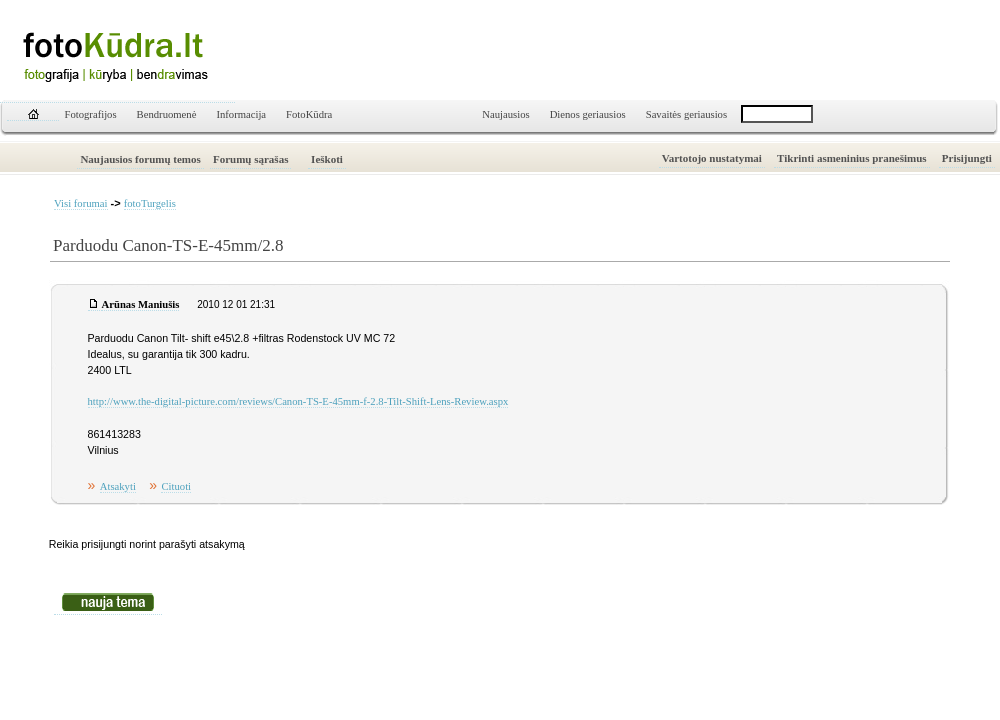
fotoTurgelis (150, 203)
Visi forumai (81, 203)
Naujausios (505, 114)
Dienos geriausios (588, 114)
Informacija (241, 114)
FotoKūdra (309, 114)
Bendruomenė (167, 114)
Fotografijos (91, 114)
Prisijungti (967, 158)
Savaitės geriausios (686, 114)
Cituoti (176, 486)
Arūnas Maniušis (141, 304)
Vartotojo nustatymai (712, 158)
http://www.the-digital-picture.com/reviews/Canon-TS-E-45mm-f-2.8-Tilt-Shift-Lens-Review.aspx (298, 401)
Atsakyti (118, 486)
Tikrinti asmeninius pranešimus (852, 158)
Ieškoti (327, 159)
